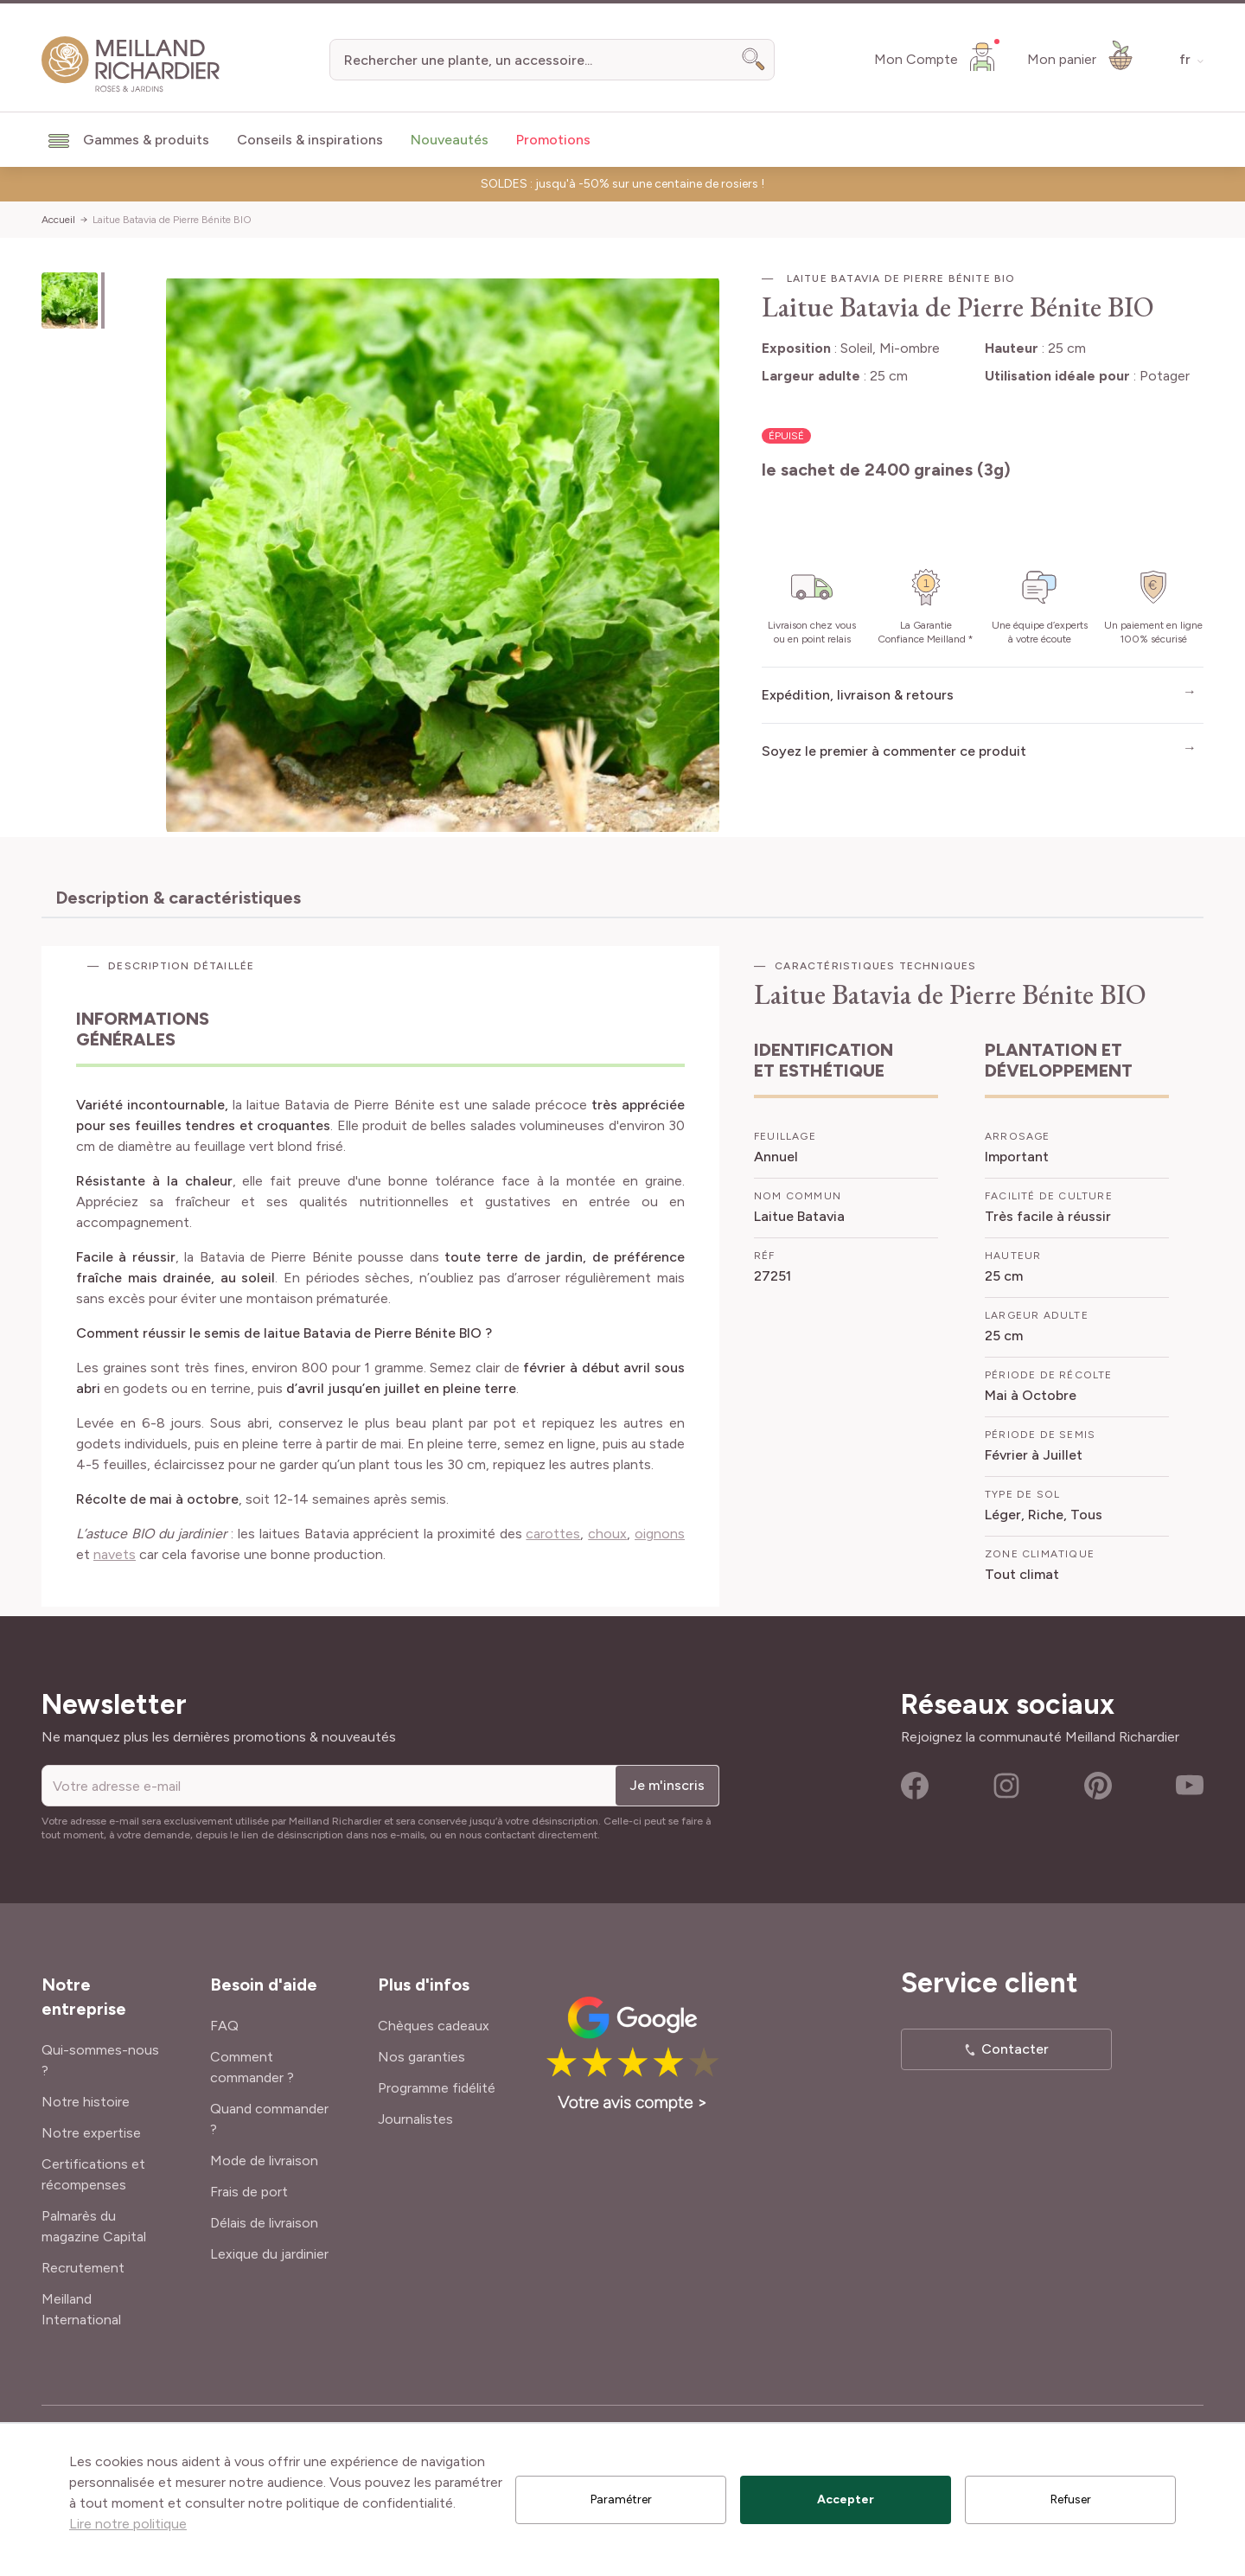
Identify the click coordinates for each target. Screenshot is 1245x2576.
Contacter (1015, 2049)
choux (607, 1533)
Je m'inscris (667, 1785)
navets (114, 1554)
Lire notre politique (128, 2523)
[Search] (754, 59)
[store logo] (131, 64)
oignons (660, 1533)
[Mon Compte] (936, 56)
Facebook (915, 1785)
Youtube (1190, 1785)
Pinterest (1098, 1785)
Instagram (1006, 1785)
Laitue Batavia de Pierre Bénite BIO (172, 220)
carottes (553, 1533)
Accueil (58, 220)
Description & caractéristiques (178, 897)
